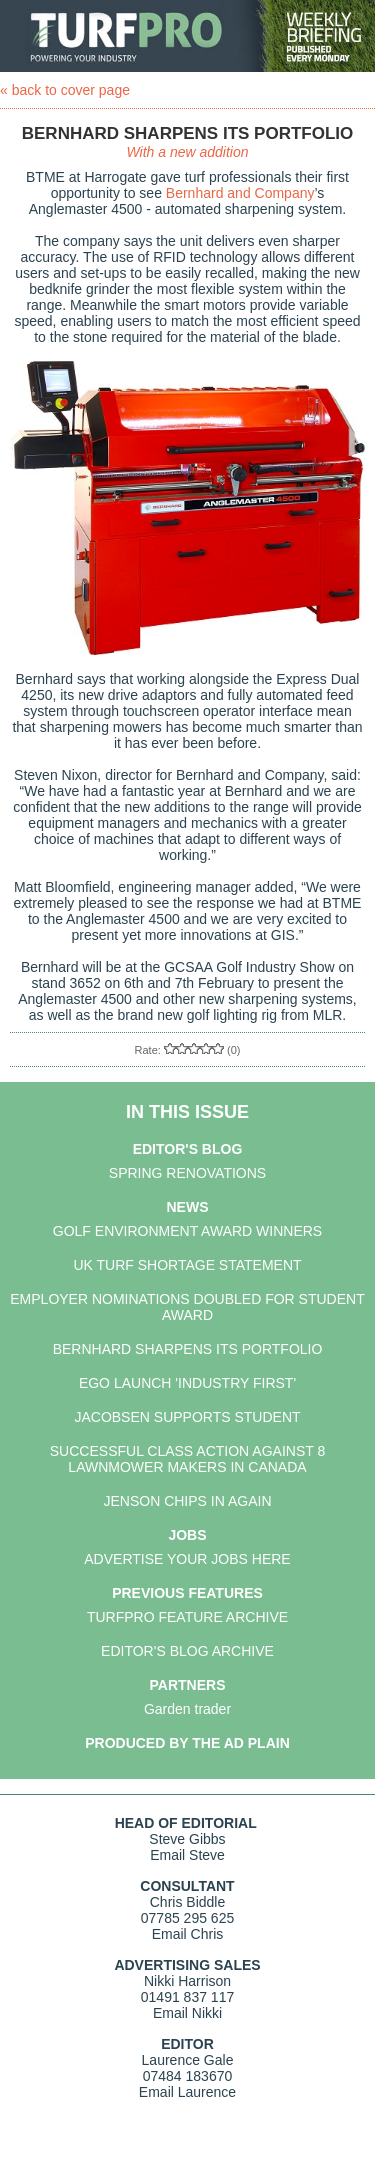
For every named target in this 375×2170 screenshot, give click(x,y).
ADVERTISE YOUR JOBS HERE (187, 1559)
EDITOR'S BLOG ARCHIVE (187, 1651)
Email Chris (188, 1934)
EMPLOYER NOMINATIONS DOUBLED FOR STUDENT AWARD (187, 1307)
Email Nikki (187, 2013)
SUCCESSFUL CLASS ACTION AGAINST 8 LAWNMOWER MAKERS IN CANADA (187, 1459)
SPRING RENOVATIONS (187, 1173)
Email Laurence (187, 2092)
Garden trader (187, 1709)
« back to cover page (65, 90)
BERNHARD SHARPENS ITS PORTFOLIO (188, 1349)
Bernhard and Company (240, 193)
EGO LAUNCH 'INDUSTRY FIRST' (187, 1383)
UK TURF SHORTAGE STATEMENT (187, 1265)
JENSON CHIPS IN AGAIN (187, 1501)
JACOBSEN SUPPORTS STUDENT (187, 1417)
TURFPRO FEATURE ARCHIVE (187, 1617)
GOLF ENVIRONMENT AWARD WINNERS (187, 1231)
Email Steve (187, 1855)
